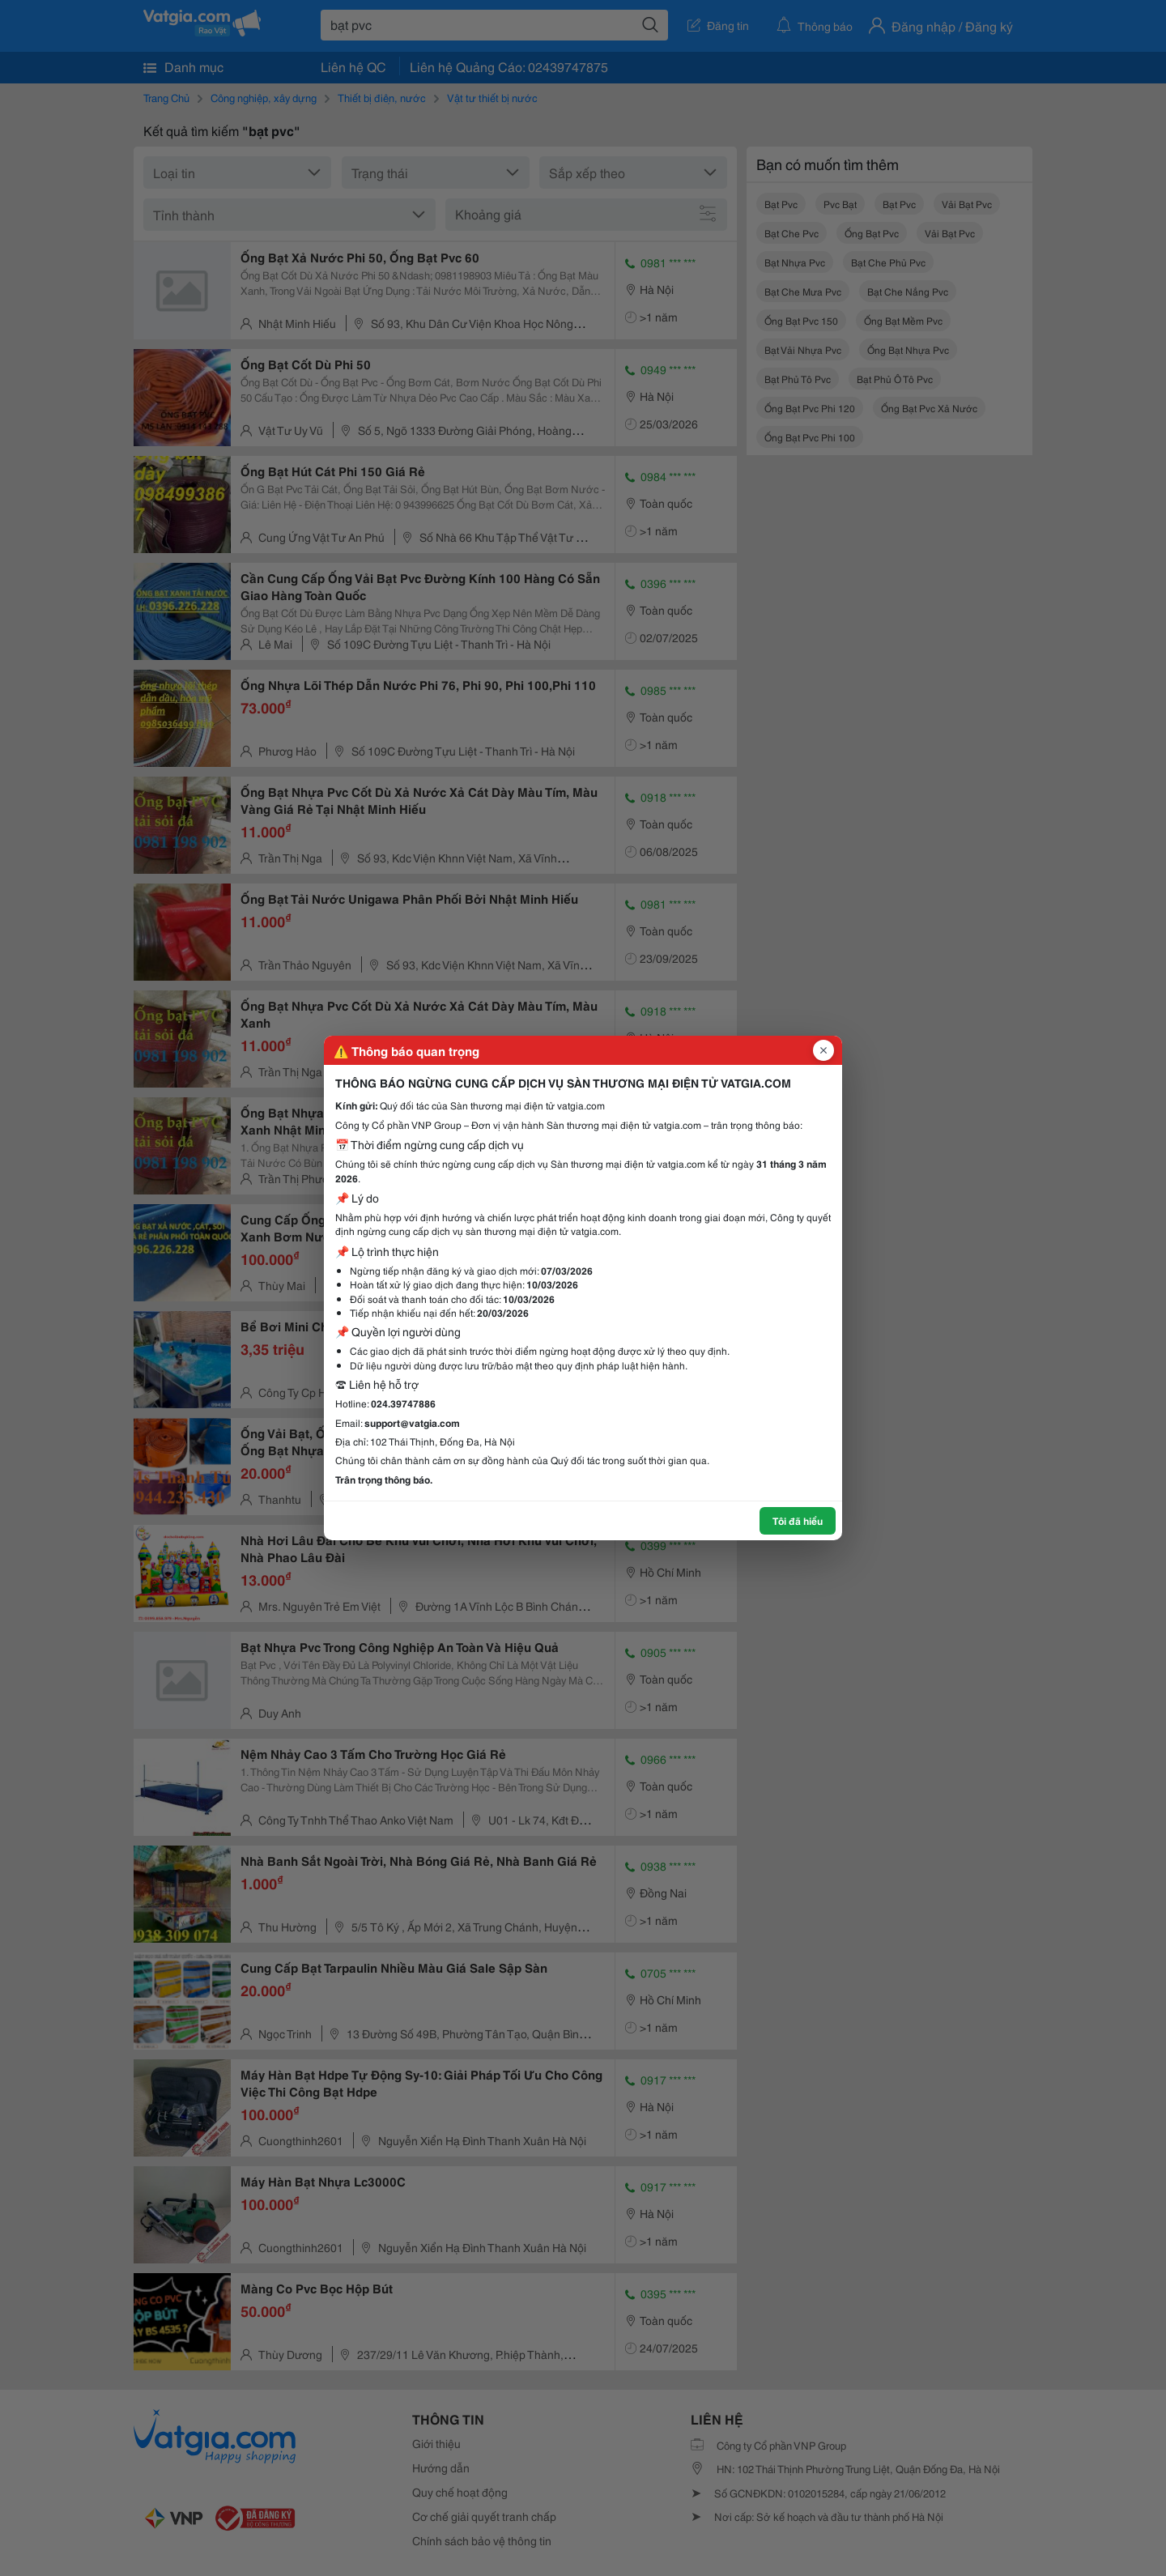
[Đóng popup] (823, 1050)
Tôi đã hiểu (797, 1520)
